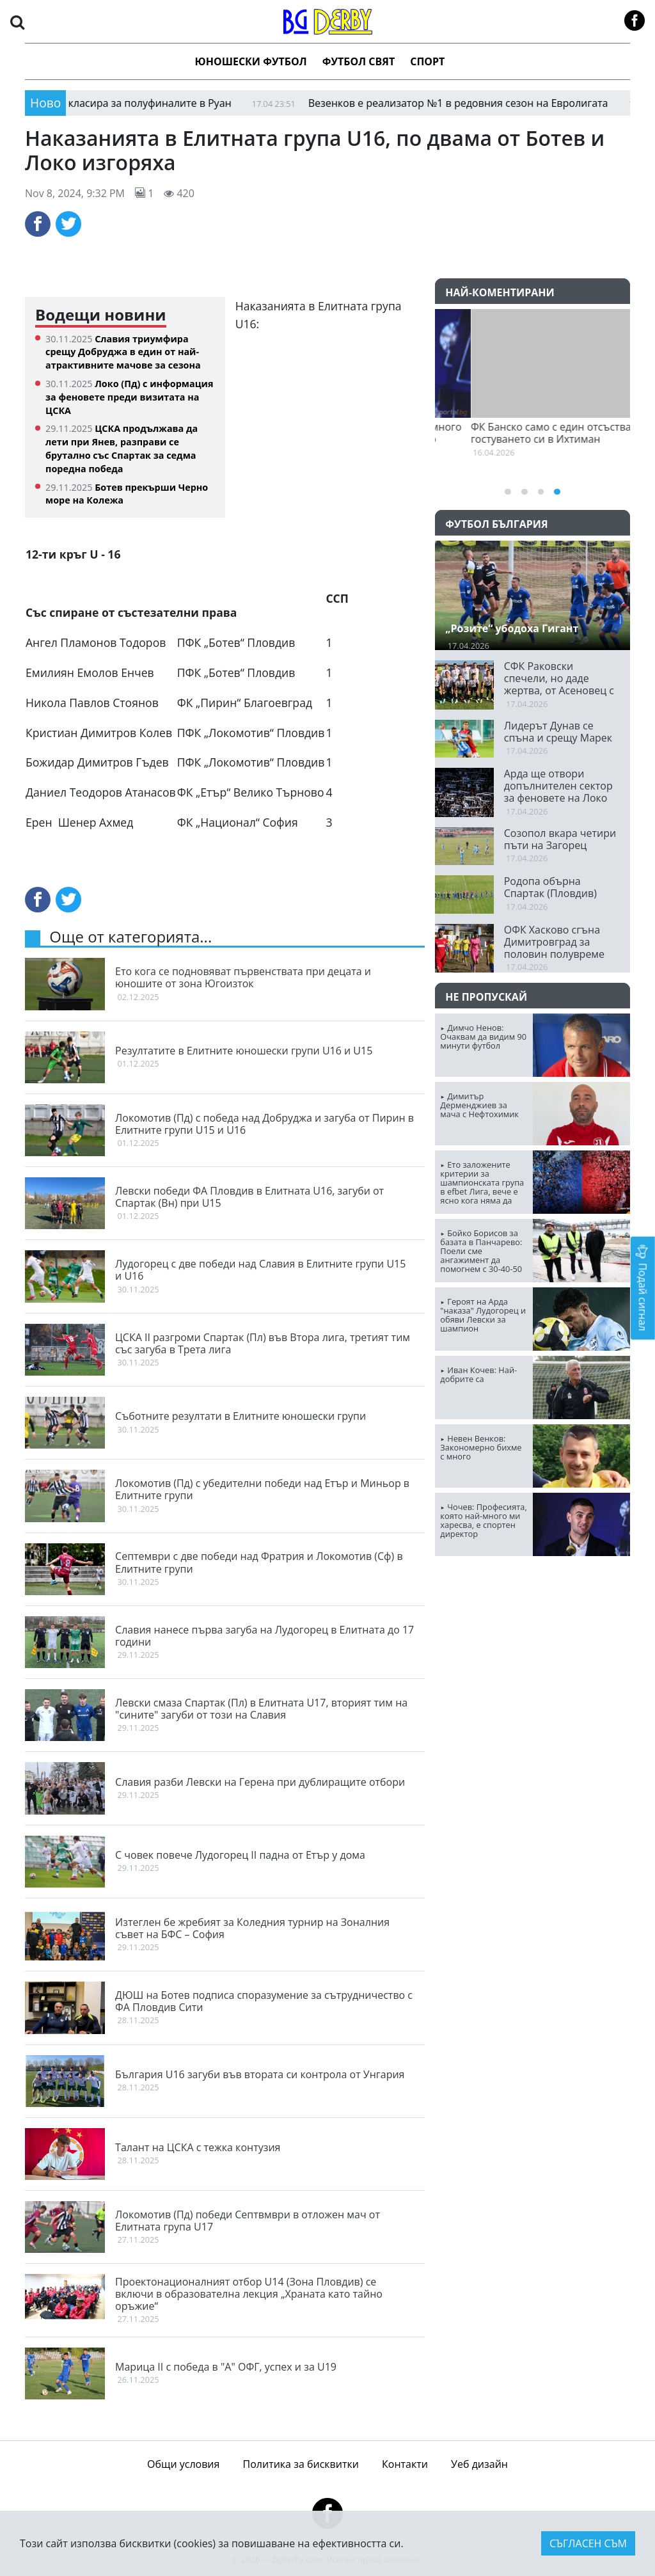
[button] (17, 21)
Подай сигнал (642, 1288)
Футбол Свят (358, 61)
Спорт (427, 61)
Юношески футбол (251, 61)
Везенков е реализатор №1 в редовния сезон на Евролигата (449, 103)
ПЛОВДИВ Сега (532, 1614)
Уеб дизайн (479, 2464)
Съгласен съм (588, 2543)
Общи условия (183, 2464)
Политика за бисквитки (301, 2464)
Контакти (405, 2464)
